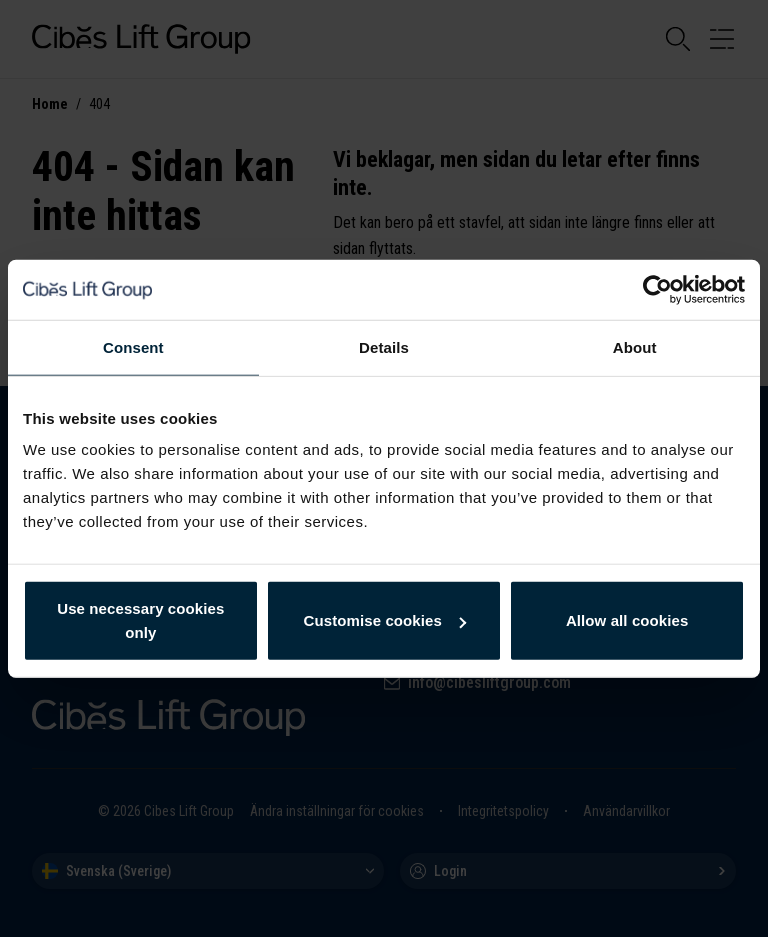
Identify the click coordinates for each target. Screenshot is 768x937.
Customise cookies (385, 620)
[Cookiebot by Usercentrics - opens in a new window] (657, 289)
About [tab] (635, 346)
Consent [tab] (133, 346)
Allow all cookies (627, 620)
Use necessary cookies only (140, 620)
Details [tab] (384, 346)
